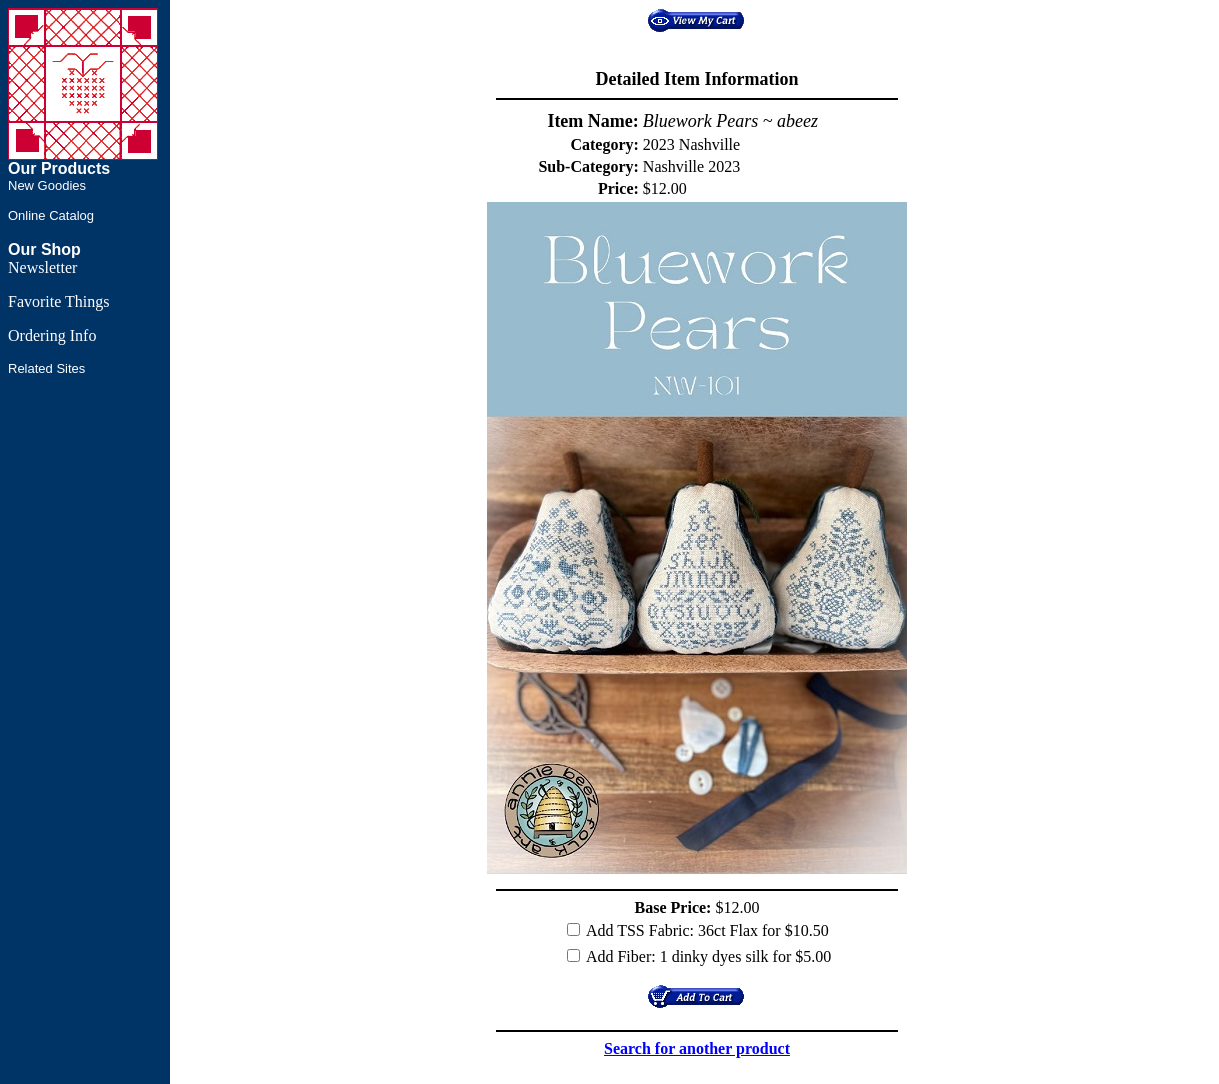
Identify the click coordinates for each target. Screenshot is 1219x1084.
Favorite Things (58, 301)
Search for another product (697, 1048)
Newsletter (42, 267)
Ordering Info (52, 335)
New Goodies (47, 185)
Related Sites (46, 368)
